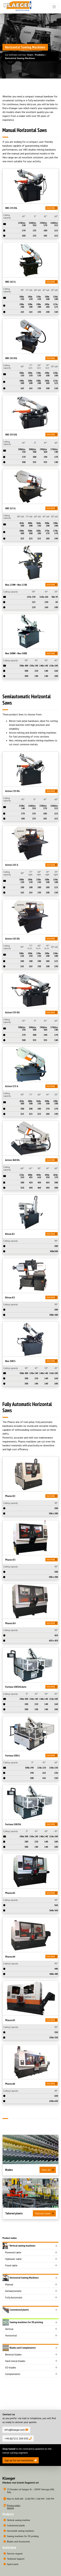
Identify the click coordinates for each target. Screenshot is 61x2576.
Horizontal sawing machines (20, 2530)
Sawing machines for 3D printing (23, 2536)
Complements (31, 2374)
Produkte (40, 54)
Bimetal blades (31, 2354)
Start (30, 54)
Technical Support (15, 2558)
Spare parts (12, 2564)
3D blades (31, 2367)
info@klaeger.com (16, 2429)
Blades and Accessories (18, 2541)
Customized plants (16, 2525)
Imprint (10, 2508)
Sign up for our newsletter (21, 2460)
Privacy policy (13, 2505)
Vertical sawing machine (18, 2520)
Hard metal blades (31, 2361)
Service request (14, 2553)
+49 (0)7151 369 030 (18, 2438)
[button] (30, 2252)
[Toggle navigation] (54, 7)
